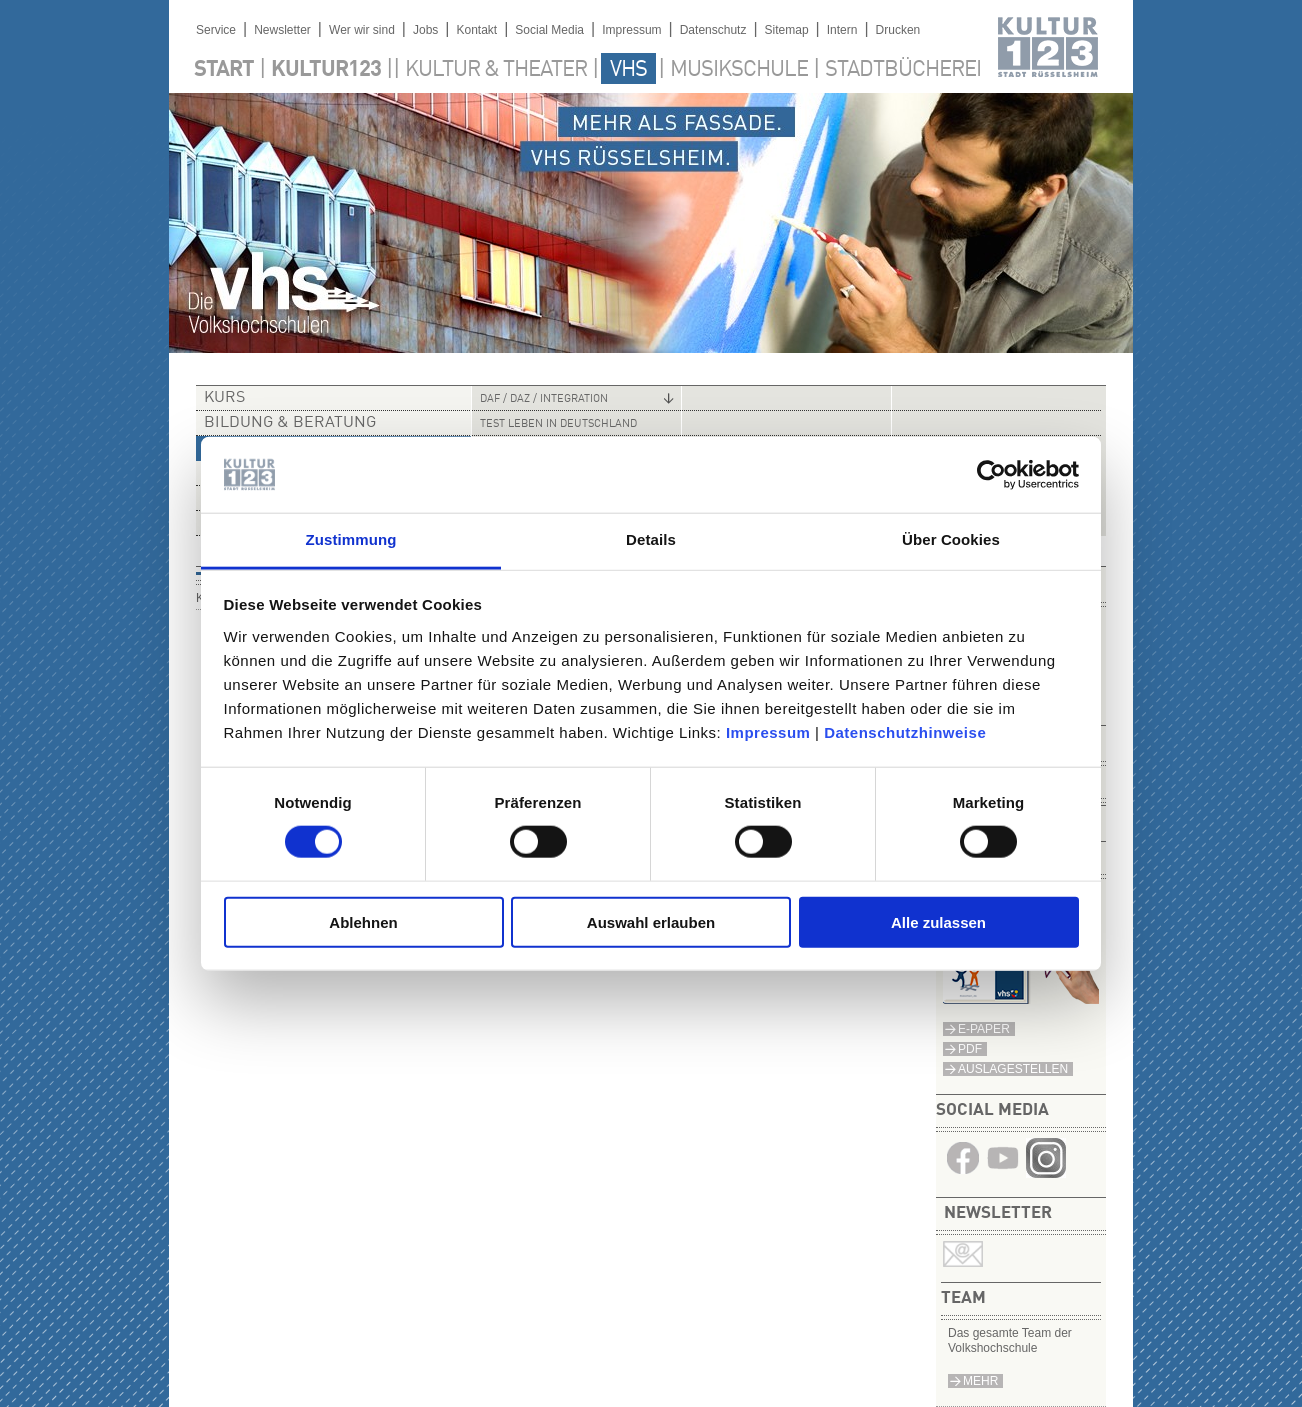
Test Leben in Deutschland (558, 424)
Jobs (425, 30)
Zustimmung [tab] (351, 539)
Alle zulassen (938, 921)
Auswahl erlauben (651, 921)
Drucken (898, 30)
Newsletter (282, 30)
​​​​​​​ (1046, 1172)
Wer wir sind (362, 30)
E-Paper (984, 1029)
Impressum (768, 732)
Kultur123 (326, 70)
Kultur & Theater (496, 70)
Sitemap (787, 30)
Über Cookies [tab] (951, 539)
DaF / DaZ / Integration (544, 399)
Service (216, 30)
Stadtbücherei (903, 70)
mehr (980, 1381)
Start (224, 70)
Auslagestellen (1013, 1069)
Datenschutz (713, 30)
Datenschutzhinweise (905, 732)
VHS (628, 70)
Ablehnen (363, 921)
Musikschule (739, 70)
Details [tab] (651, 539)
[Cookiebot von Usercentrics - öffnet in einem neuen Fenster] (991, 475)
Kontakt (476, 30)
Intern (842, 30)
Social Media (549, 30)
